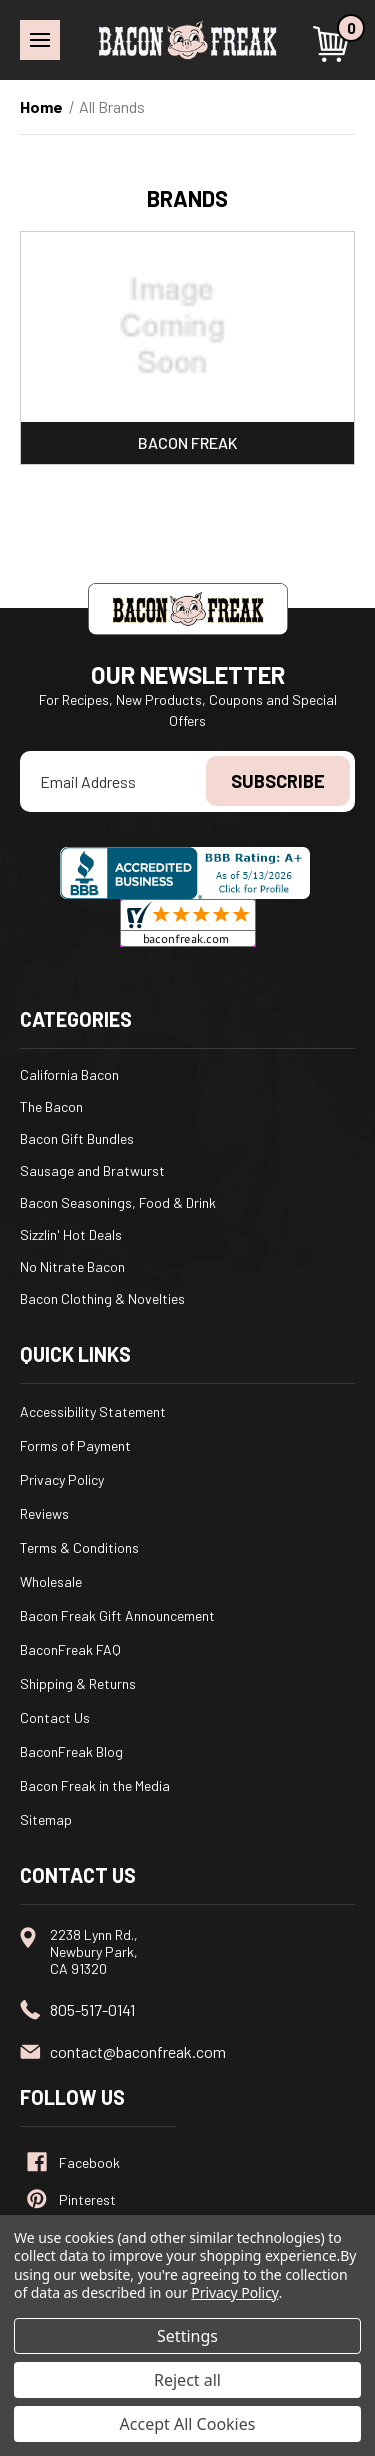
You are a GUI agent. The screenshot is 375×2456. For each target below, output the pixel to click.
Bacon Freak (188, 442)
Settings (187, 2336)
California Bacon (69, 1074)
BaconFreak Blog (71, 1751)
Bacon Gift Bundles (77, 1138)
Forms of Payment (75, 1445)
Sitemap (46, 1819)
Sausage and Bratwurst (92, 1170)
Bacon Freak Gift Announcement (117, 1615)
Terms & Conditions (79, 1547)
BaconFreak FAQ (70, 1649)
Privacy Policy (62, 1479)
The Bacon (51, 1106)
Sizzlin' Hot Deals (71, 1234)
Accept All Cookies (188, 2424)
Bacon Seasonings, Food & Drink (118, 1202)
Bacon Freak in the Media (95, 1785)
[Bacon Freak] (187, 327)
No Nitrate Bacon (72, 1266)
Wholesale (51, 1581)
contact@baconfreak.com (138, 2051)
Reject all (187, 2380)
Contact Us (55, 1717)
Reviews (44, 1513)
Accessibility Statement (93, 1411)
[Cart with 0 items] (334, 44)
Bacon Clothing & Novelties (102, 1298)
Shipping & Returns (78, 1683)
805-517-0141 (92, 2009)
